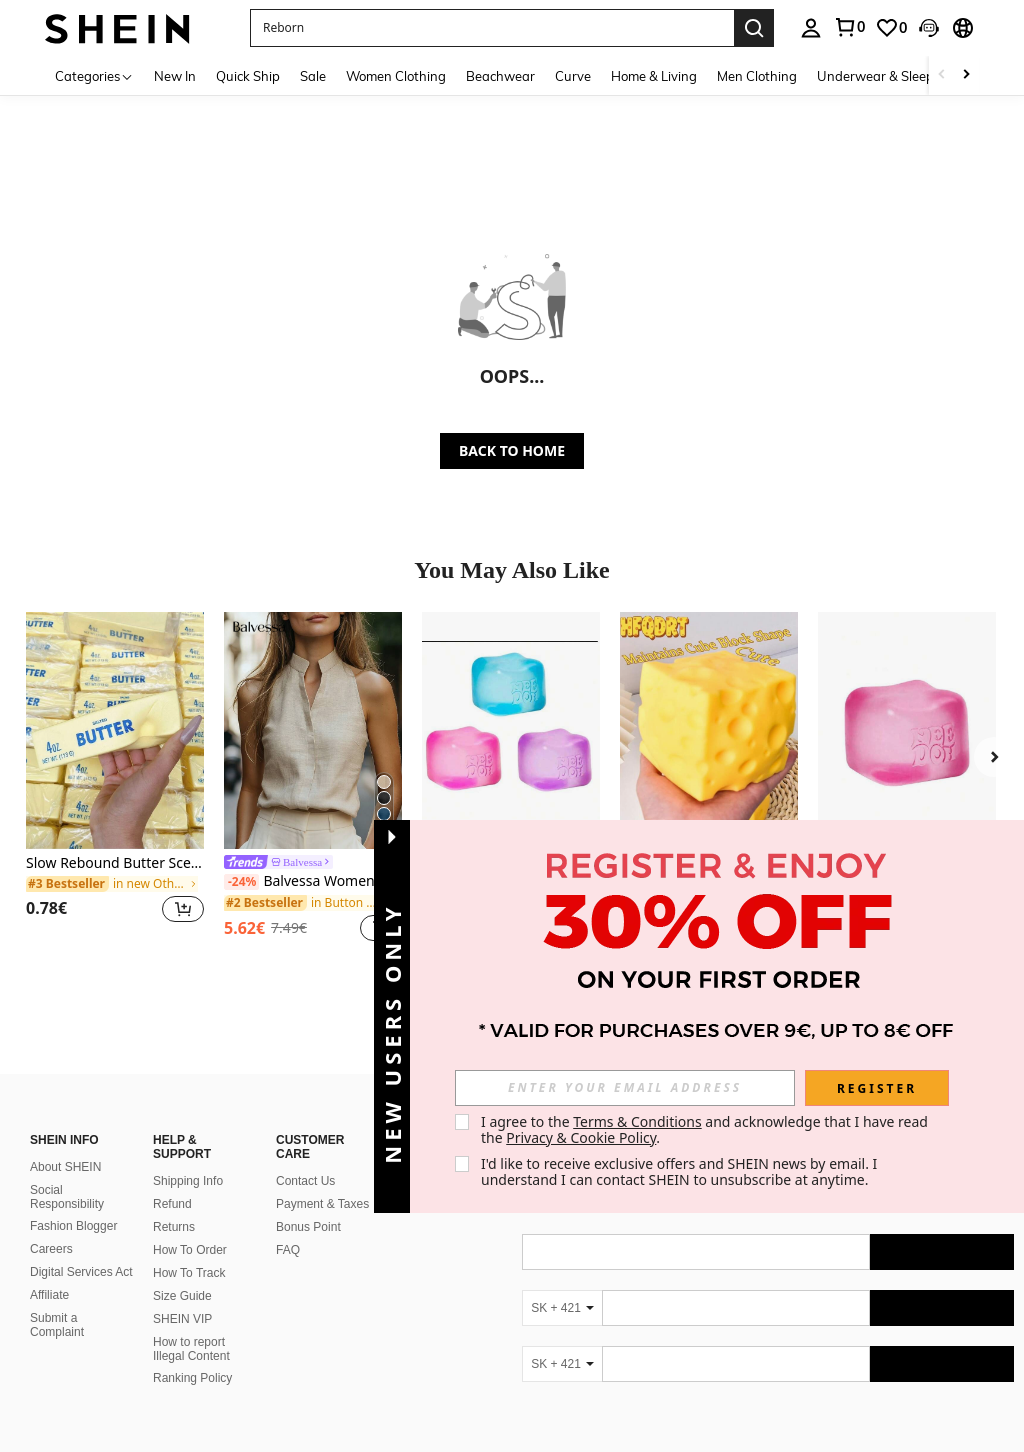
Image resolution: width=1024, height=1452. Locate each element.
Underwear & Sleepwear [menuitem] (891, 76)
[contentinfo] (768, 1357)
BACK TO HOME (512, 450)
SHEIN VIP (182, 1151)
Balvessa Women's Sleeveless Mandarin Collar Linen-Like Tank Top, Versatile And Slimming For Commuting (313, 881)
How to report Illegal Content (191, 1181)
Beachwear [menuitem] (500, 76)
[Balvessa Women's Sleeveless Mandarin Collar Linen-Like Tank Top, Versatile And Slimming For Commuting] (313, 730)
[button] (492, 28)
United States (208, 1414)
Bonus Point (308, 1059)
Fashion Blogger (73, 1058)
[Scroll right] (966, 75)
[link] (849, 27)
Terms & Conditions (637, 1121)
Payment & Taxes (322, 1036)
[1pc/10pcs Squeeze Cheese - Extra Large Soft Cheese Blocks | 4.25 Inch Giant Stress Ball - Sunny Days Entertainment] (709, 730)
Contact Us (305, 1013)
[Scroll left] (942, 75)
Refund (172, 1036)
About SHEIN (65, 999)
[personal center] (811, 28)
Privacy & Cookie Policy (581, 1137)
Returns (174, 1059)
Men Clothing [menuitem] (757, 76)
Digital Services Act (81, 1104)
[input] (625, 1088)
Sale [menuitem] (313, 76)
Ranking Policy (192, 1210)
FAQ (288, 1082)
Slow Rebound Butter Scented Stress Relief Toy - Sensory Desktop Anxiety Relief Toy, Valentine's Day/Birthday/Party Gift (115, 863)
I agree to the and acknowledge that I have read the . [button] (706, 1129)
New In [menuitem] (175, 76)
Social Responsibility (67, 1029)
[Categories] (94, 75)
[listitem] (115, 779)
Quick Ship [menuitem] (248, 76)
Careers (51, 1081)
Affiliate (49, 1127)
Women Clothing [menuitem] (396, 76)
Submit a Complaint (57, 1157)
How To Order (190, 1082)
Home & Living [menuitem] (654, 76)
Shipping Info (188, 1013)
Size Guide (182, 1128)
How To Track (189, 1105)
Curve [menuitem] (573, 76)
